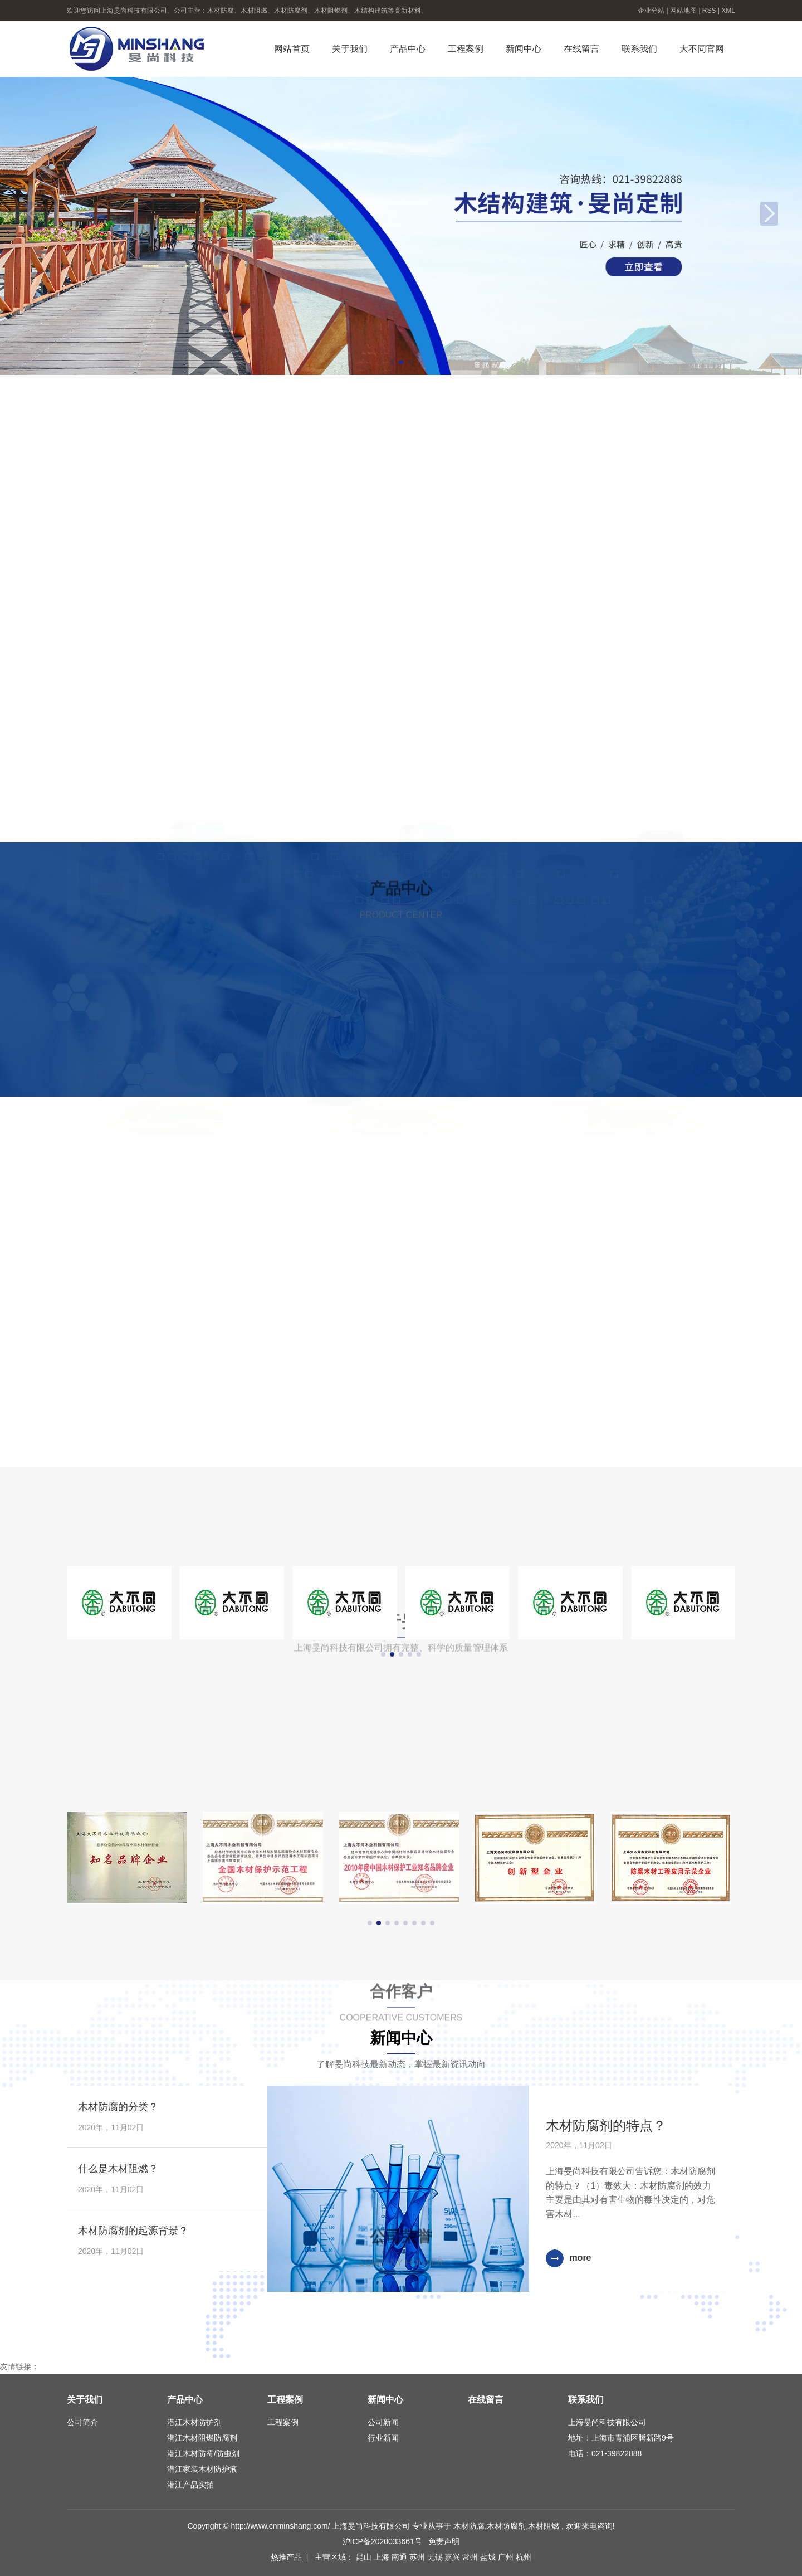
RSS (709, 10)
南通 (400, 2557)
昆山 (365, 2557)
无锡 (436, 2557)
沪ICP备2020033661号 (382, 2541)
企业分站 (651, 10)
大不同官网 (701, 48)
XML (728, 10)
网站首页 (292, 48)
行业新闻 (383, 2437)
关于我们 (350, 48)
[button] (392, 362)
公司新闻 (383, 2422)
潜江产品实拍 (190, 2484)
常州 (471, 2557)
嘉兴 (453, 2557)
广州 (507, 2557)
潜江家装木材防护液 (202, 2469)
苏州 (418, 2557)
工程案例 (465, 48)
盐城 (489, 2557)
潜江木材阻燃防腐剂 (202, 2437)
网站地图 (684, 10)
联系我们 (639, 48)
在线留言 (581, 48)
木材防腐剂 (506, 2525)
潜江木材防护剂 (194, 2422)
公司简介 (82, 2422)
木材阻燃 (543, 2525)
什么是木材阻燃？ (118, 2168)
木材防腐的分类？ (118, 2106)
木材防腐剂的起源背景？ (133, 2230)
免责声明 (443, 2541)
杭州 (523, 2557)
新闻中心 (523, 48)
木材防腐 (469, 2525)
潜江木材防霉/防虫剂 (203, 2453)
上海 (383, 2557)
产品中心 (408, 48)
